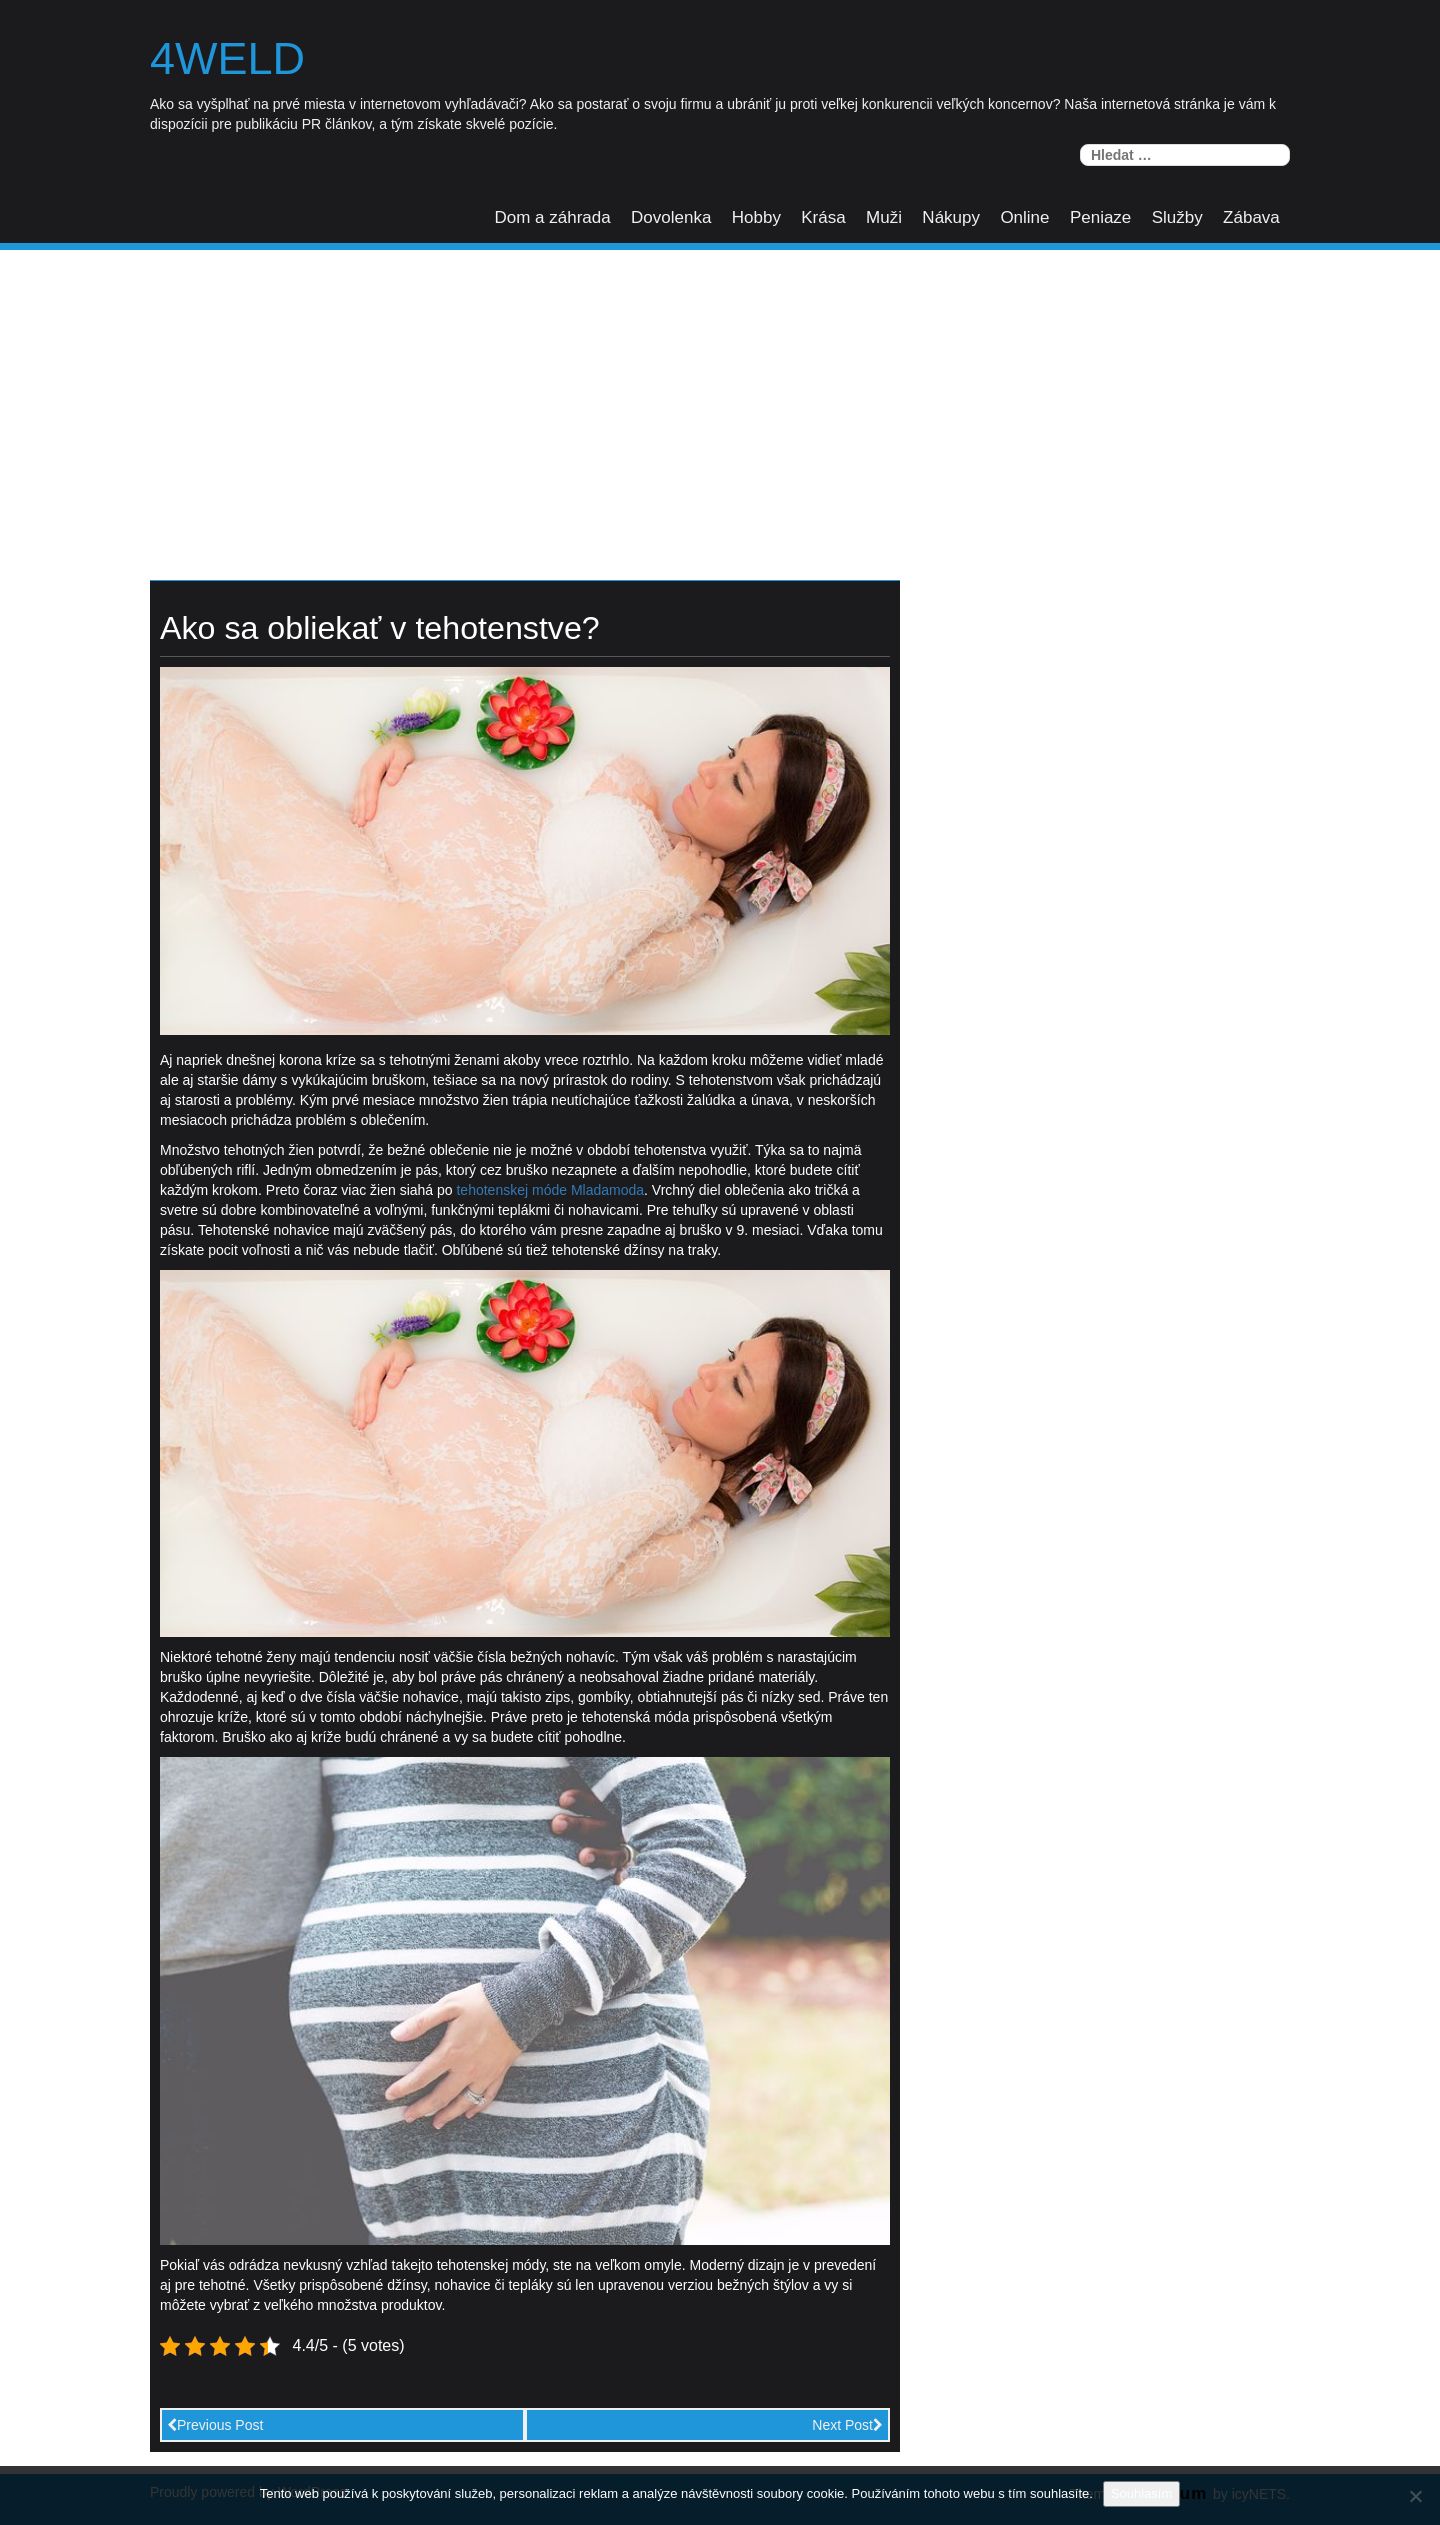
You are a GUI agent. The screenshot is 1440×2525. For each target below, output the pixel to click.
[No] (1415, 2496)
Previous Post (215, 2425)
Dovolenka (671, 217)
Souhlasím (1141, 2493)
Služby (1177, 217)
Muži (884, 217)
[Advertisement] (720, 400)
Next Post (847, 2425)
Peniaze (1100, 217)
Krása (823, 217)
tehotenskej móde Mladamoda (550, 1190)
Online (1024, 217)
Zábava (1251, 217)
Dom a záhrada (552, 217)
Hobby (756, 217)
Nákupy (951, 217)
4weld (227, 59)
